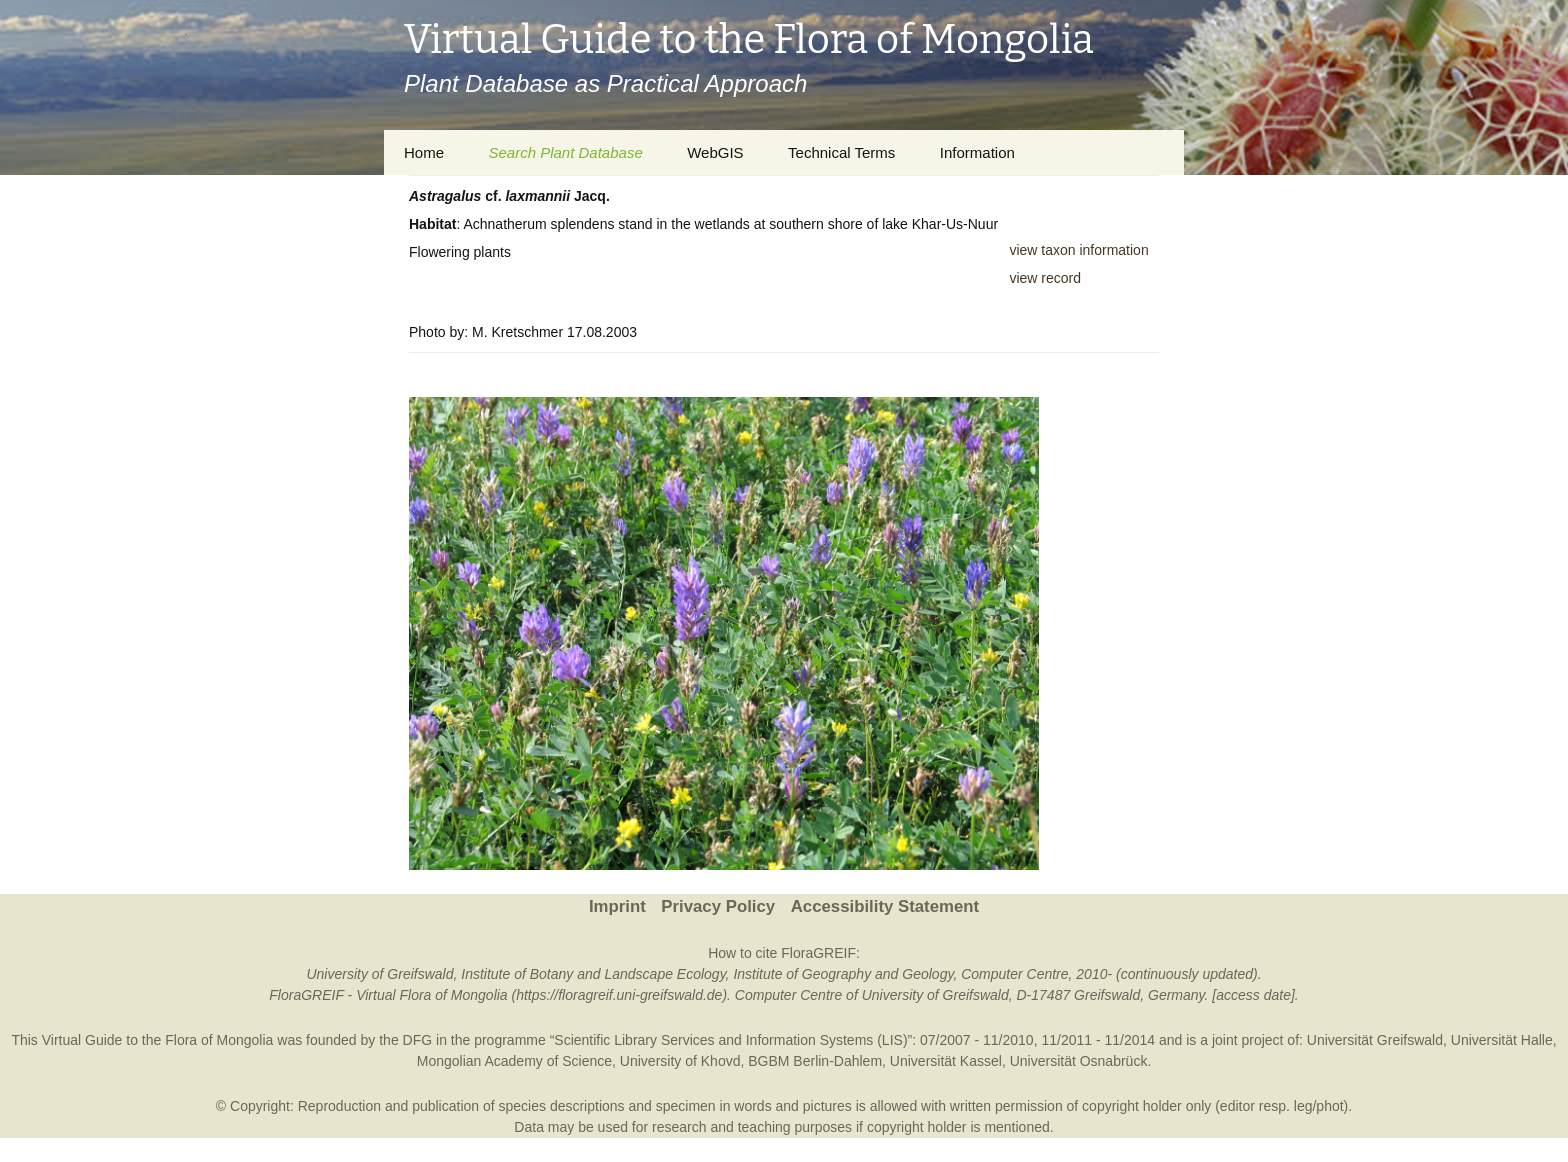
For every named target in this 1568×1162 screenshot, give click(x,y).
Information (977, 152)
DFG (418, 1040)
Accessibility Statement (885, 906)
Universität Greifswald (1375, 1040)
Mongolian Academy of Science (514, 1061)
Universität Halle (1502, 1040)
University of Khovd (680, 1061)
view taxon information (1078, 250)
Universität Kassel (946, 1061)
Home (424, 152)
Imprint (617, 906)
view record (1045, 278)
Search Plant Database (565, 152)
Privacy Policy (718, 906)
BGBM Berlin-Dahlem (815, 1061)
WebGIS (715, 152)
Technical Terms (841, 152)
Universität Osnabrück (1079, 1061)
